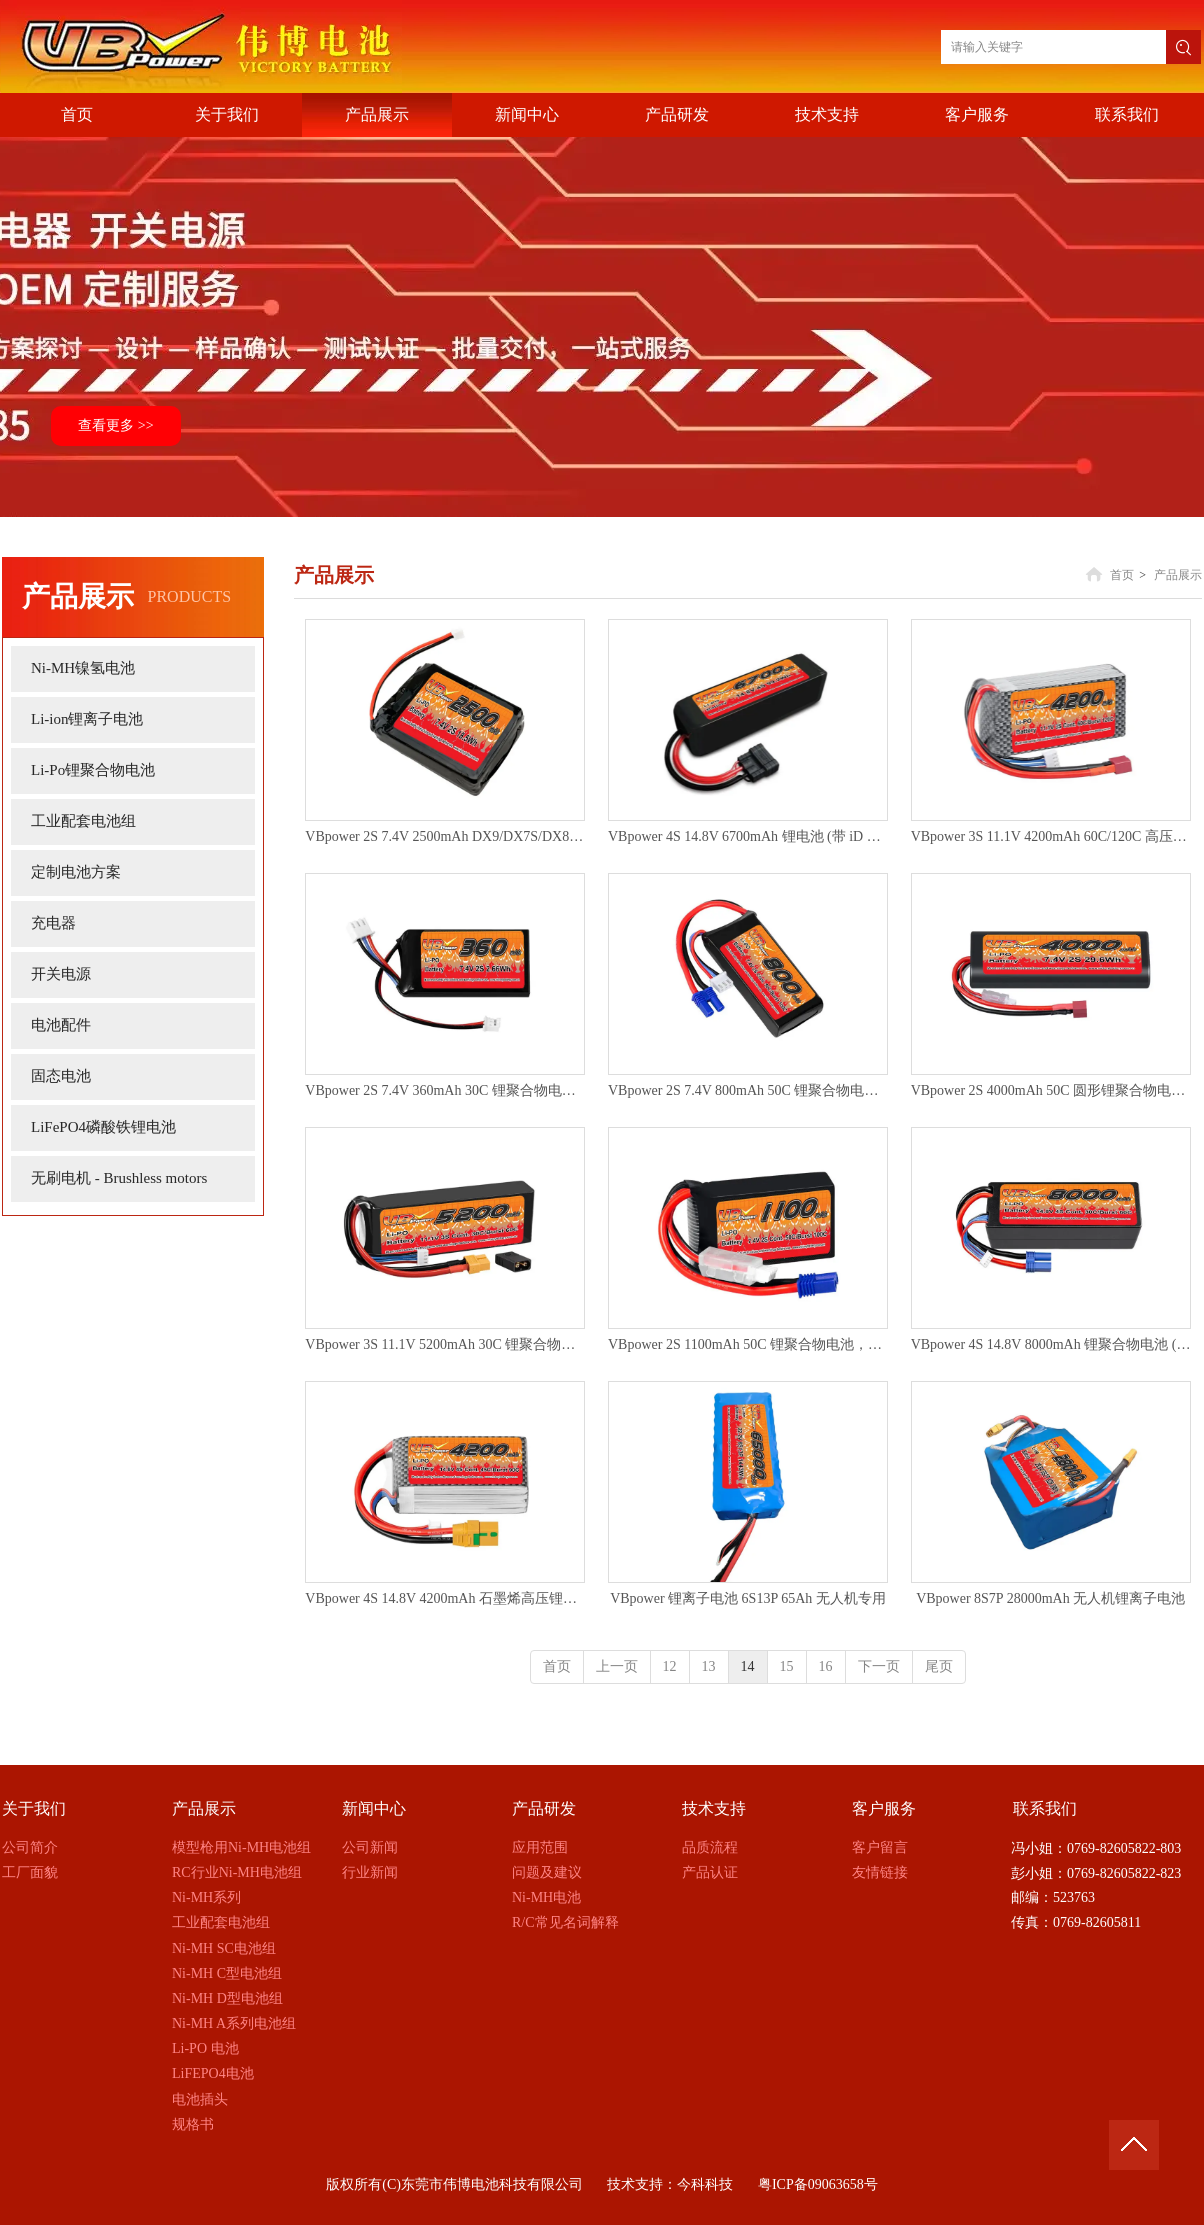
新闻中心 (374, 1808)
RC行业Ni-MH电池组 (237, 1872)
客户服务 (884, 1808)
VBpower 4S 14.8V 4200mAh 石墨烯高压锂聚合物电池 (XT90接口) (445, 1598)
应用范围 (540, 1847)
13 (709, 1666)
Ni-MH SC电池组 (224, 1948)
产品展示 (1178, 575)
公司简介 (30, 1847)
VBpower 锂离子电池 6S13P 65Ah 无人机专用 (748, 1598)
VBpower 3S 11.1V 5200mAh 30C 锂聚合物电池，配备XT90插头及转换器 (445, 1344)
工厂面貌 (30, 1872)
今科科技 (705, 2184)
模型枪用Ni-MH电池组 (241, 1847)
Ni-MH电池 (546, 1897)
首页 (1122, 575)
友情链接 (880, 1872)
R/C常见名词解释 (565, 1922)
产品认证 (710, 1872)
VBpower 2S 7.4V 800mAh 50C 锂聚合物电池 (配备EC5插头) (748, 1090)
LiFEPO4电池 (213, 2073)
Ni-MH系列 (206, 1897)
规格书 (193, 2124)
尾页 (939, 1666)
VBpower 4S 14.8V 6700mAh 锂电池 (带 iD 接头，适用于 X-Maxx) (748, 836)
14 (748, 1666)
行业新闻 (370, 1872)
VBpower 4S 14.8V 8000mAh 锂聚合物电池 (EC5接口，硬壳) (1051, 1344)
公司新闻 (370, 1847)
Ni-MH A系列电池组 (234, 2023)
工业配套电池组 (221, 1922)
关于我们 (34, 1808)
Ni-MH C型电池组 (227, 1973)
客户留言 (880, 1847)
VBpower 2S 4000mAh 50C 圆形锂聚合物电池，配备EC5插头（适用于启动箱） (1051, 1090)
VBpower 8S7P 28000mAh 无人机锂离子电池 (1050, 1598)
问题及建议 (547, 1872)
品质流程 (710, 1847)
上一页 (617, 1666)
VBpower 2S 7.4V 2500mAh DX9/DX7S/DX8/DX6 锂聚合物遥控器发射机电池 (445, 836)
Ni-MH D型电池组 (227, 1998)
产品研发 (544, 1808)
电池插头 (200, 2099)
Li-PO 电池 (205, 2048)
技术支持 (714, 1808)
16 (826, 1666)
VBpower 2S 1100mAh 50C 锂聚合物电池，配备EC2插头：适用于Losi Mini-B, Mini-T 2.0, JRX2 (748, 1344)
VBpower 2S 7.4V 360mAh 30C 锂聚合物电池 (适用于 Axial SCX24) (445, 1090)
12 (670, 1666)
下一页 (879, 1666)
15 (787, 1666)
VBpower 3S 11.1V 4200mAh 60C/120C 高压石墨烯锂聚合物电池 (1051, 836)
